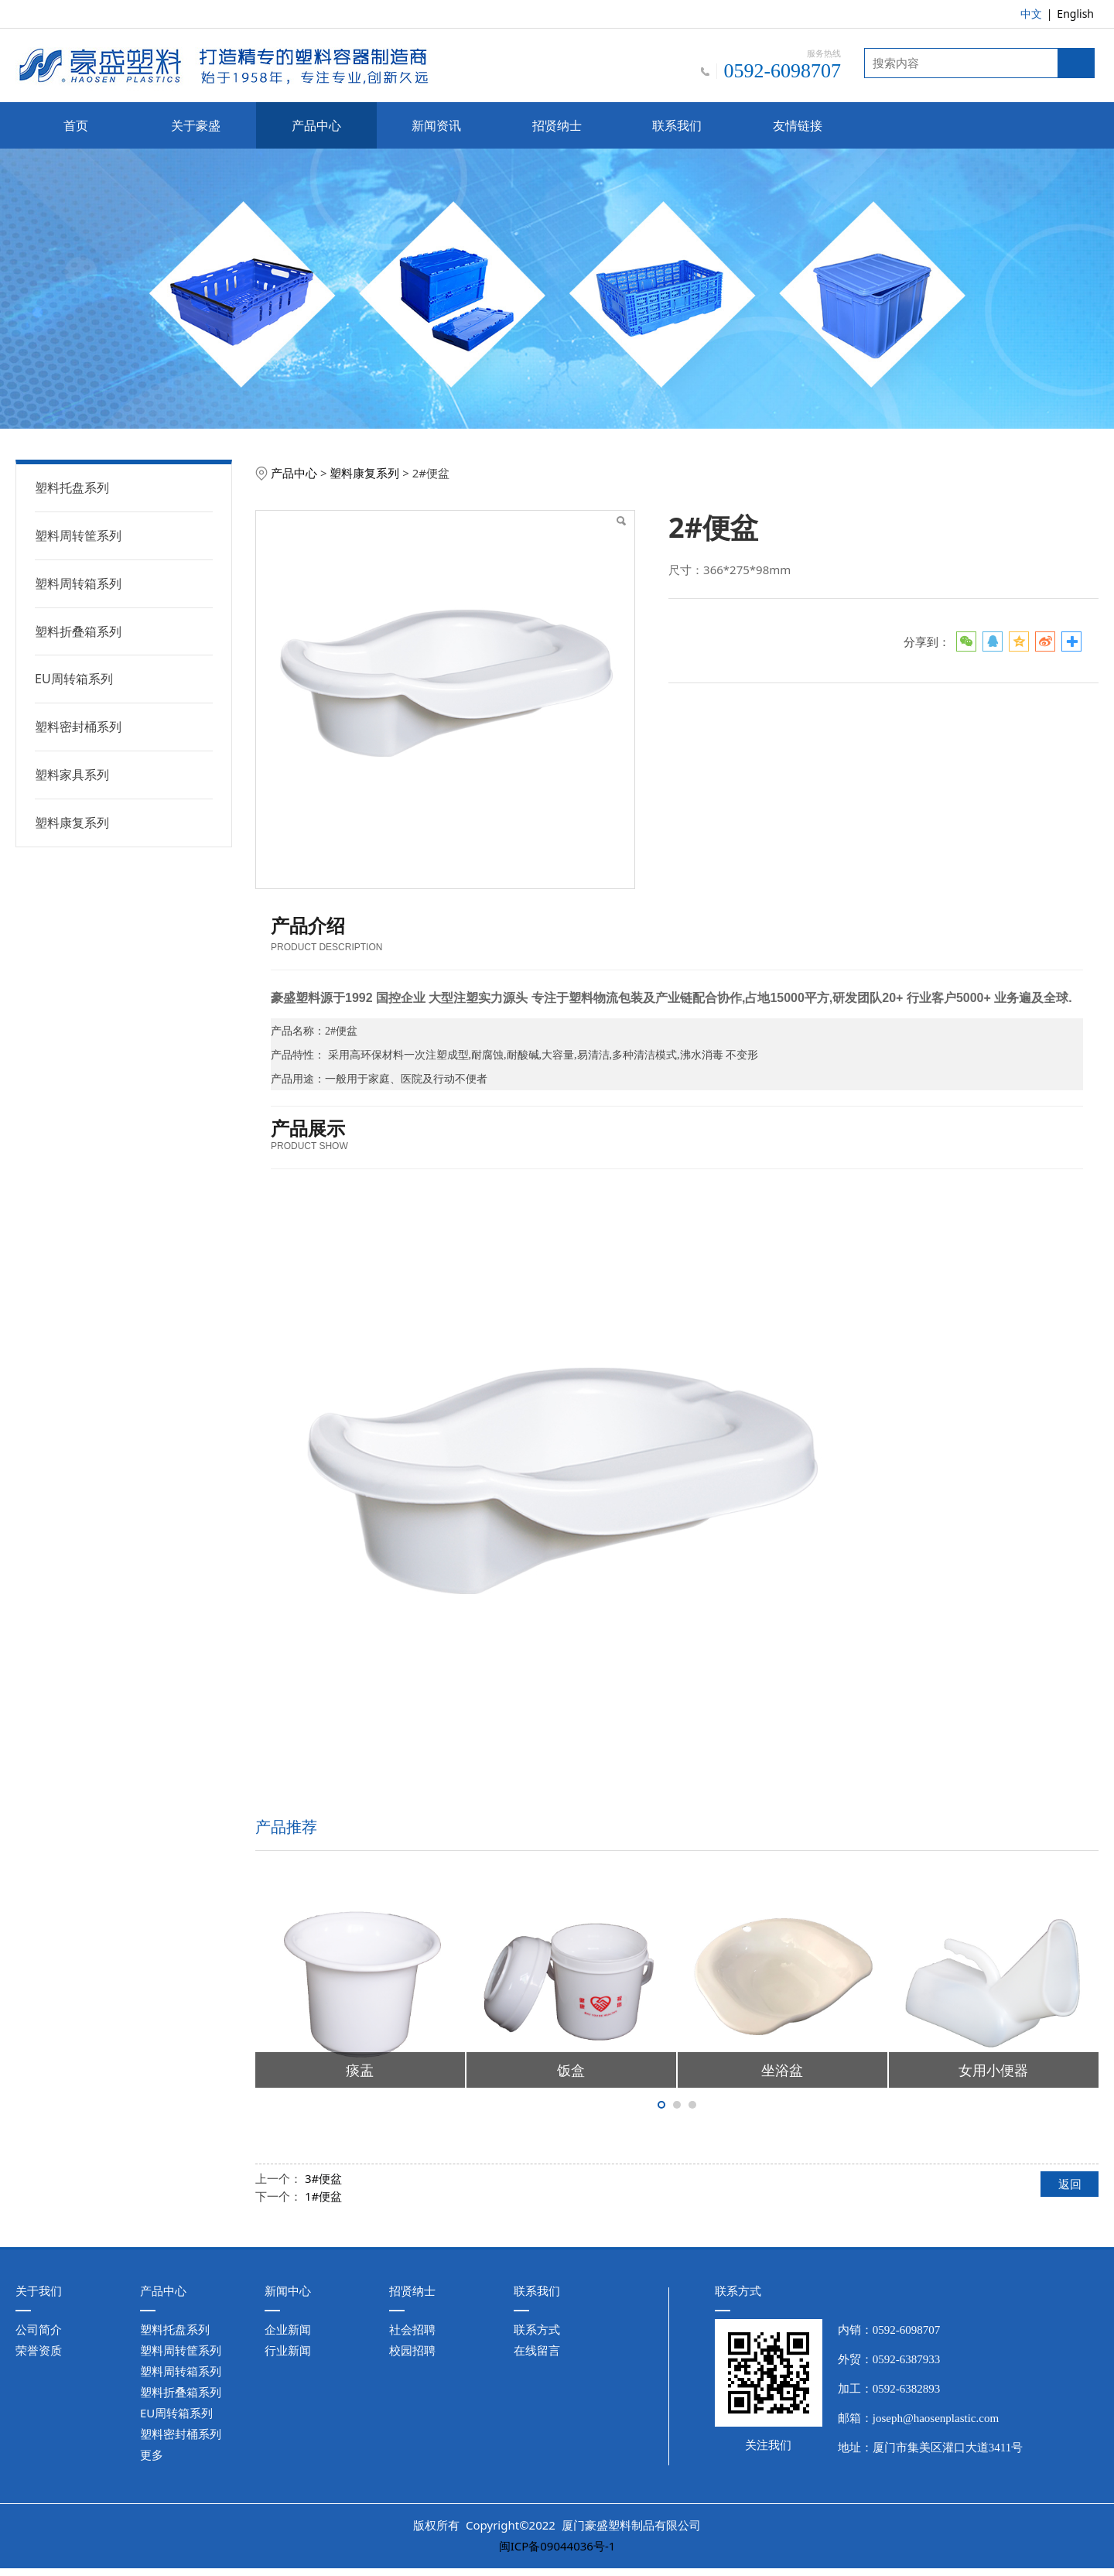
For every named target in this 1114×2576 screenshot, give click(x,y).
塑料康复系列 (72, 822)
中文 (1031, 13)
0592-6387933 (907, 2359)
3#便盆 (323, 2178)
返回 (1070, 2183)
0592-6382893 (907, 2389)
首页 (75, 125)
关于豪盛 (195, 125)
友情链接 (797, 125)
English (1075, 13)
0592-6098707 (907, 2330)
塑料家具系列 (72, 774)
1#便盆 (323, 2196)
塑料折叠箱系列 (78, 631)
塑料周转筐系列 (78, 535)
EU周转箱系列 (74, 678)
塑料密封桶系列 (78, 726)
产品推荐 (286, 1826)
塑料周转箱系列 (78, 583)
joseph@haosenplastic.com (936, 2418)
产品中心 (316, 125)
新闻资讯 (436, 125)
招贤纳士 (557, 125)
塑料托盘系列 (72, 487)
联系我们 (677, 125)
